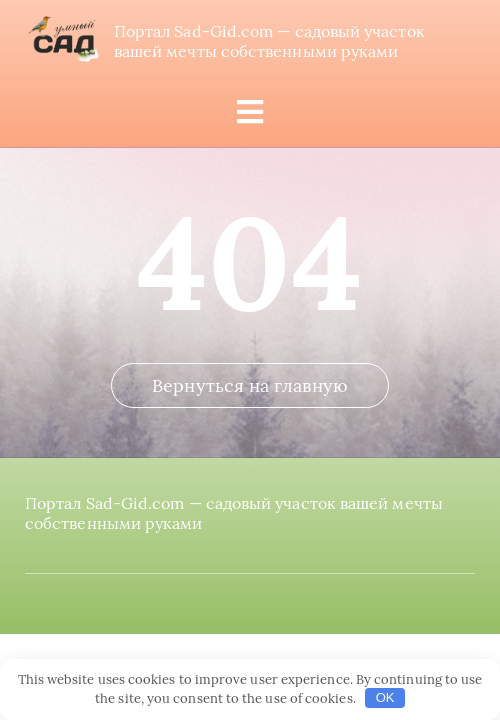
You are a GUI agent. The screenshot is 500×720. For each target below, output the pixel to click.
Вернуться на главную (250, 385)
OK (385, 697)
